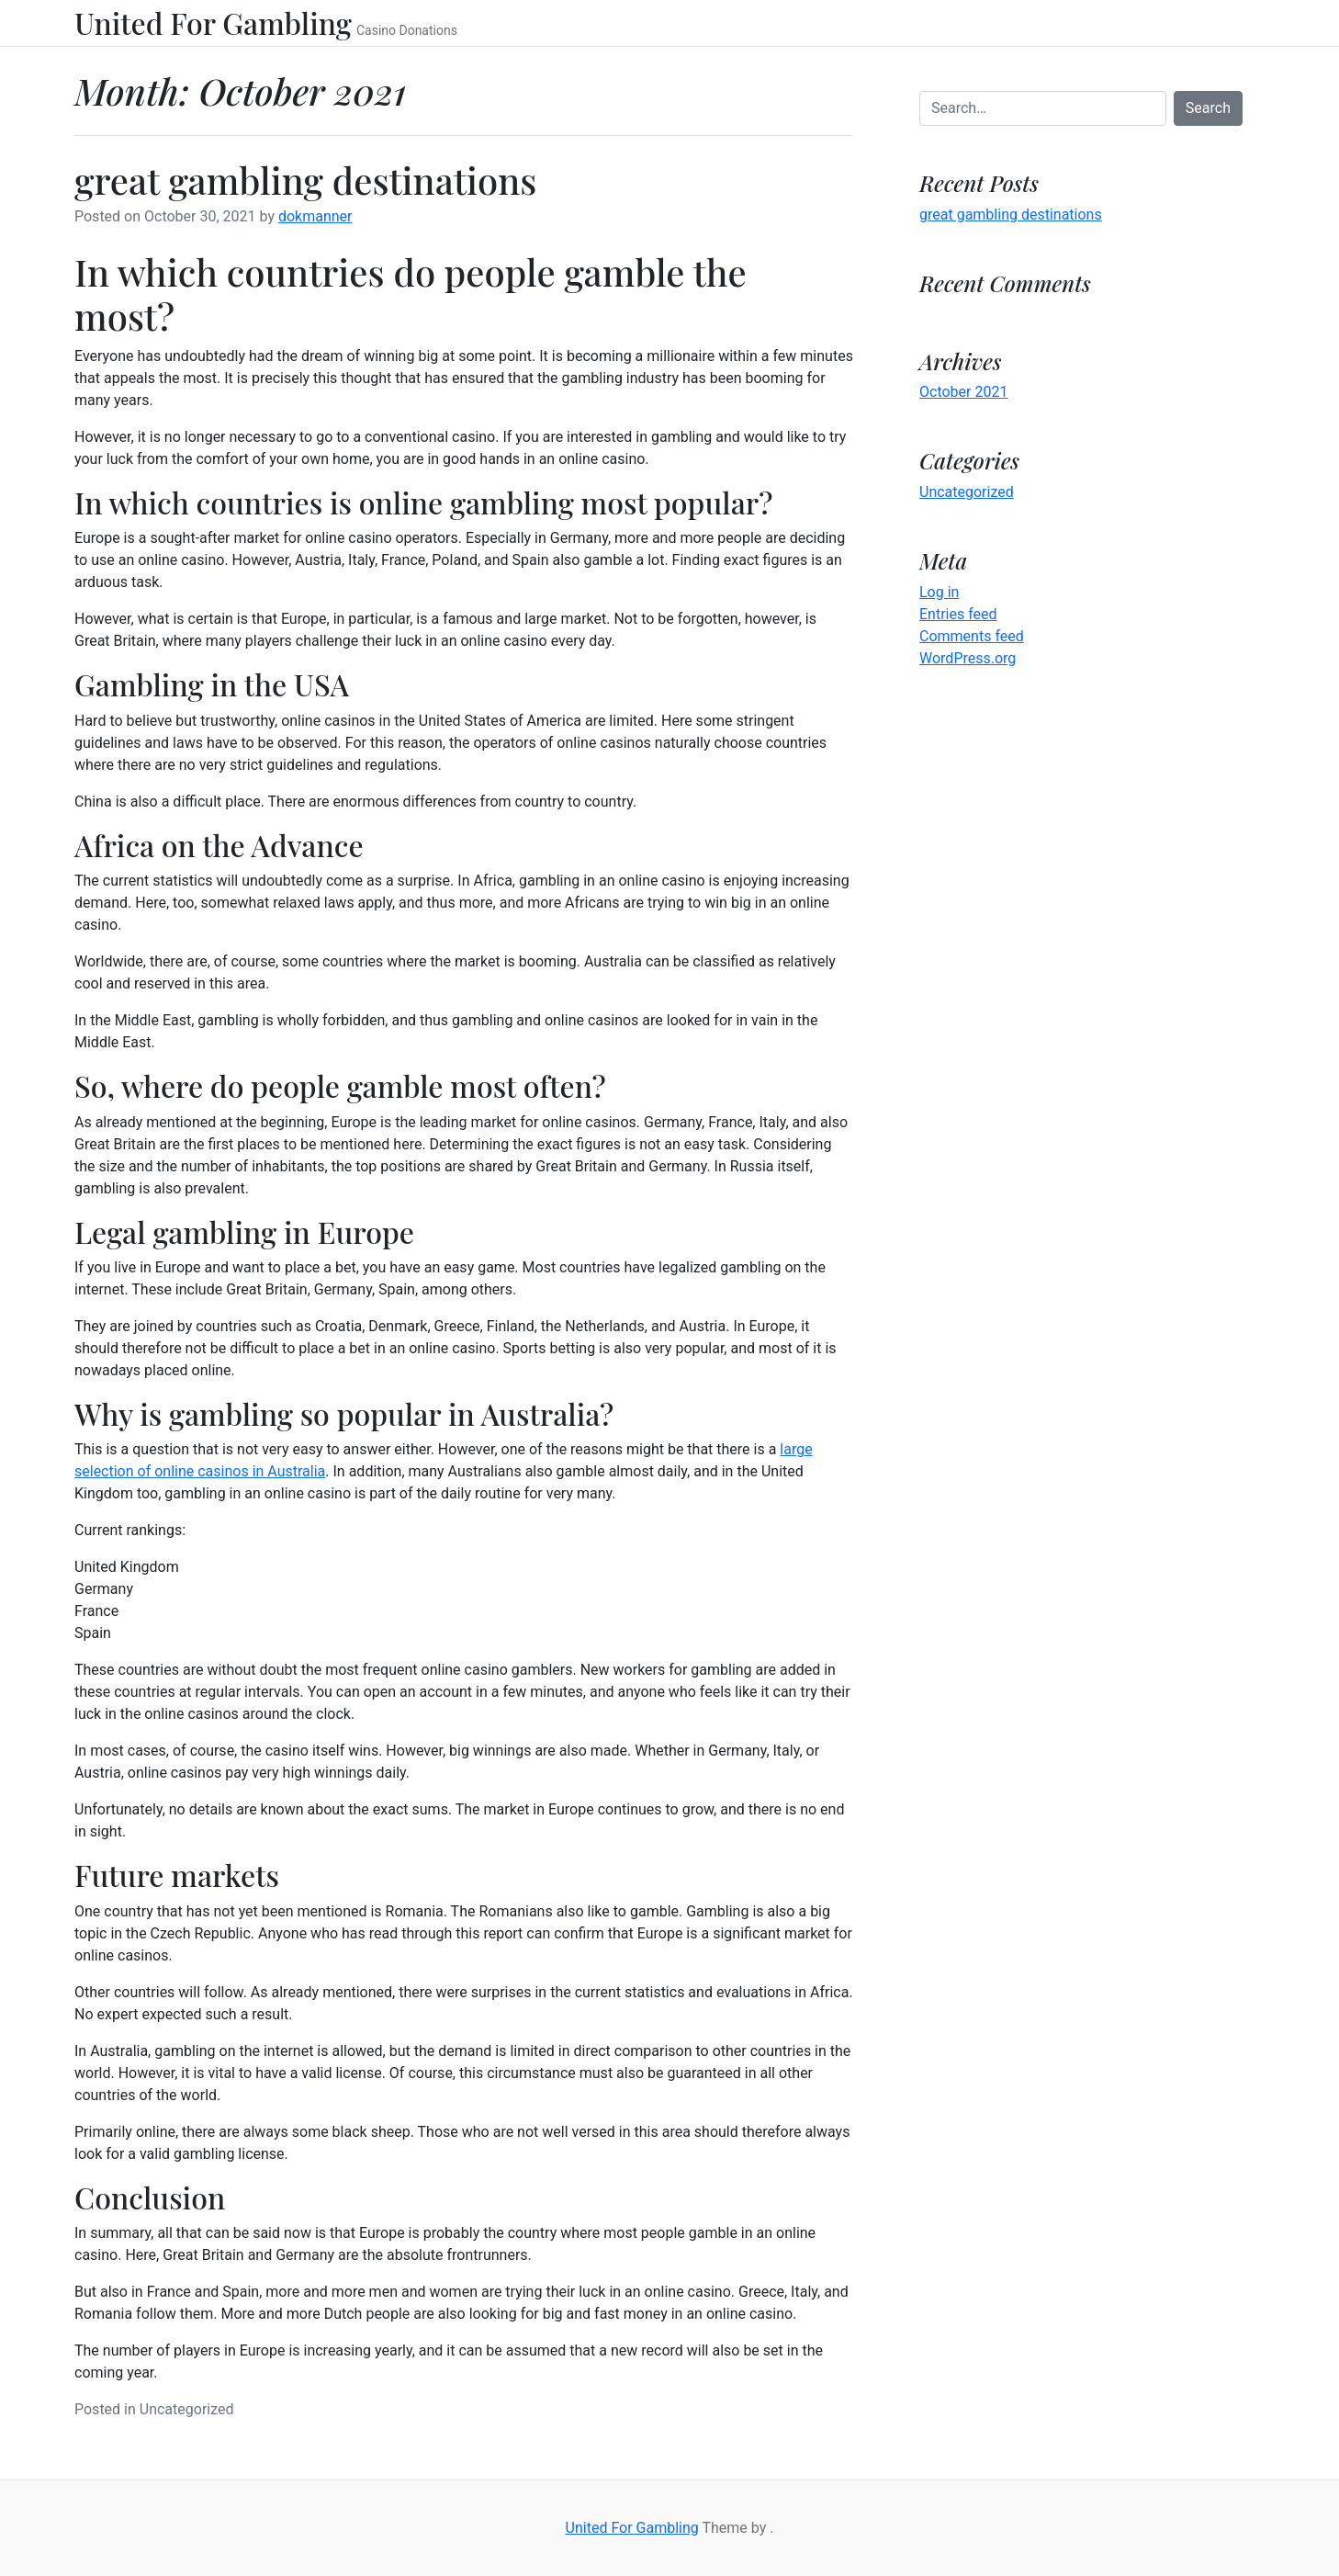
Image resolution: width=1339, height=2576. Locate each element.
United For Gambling (213, 23)
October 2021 (963, 392)
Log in (939, 592)
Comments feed (971, 636)
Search (1208, 108)
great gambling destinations (305, 179)
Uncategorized (187, 2409)
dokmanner (315, 216)
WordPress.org (967, 658)
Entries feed (958, 614)
